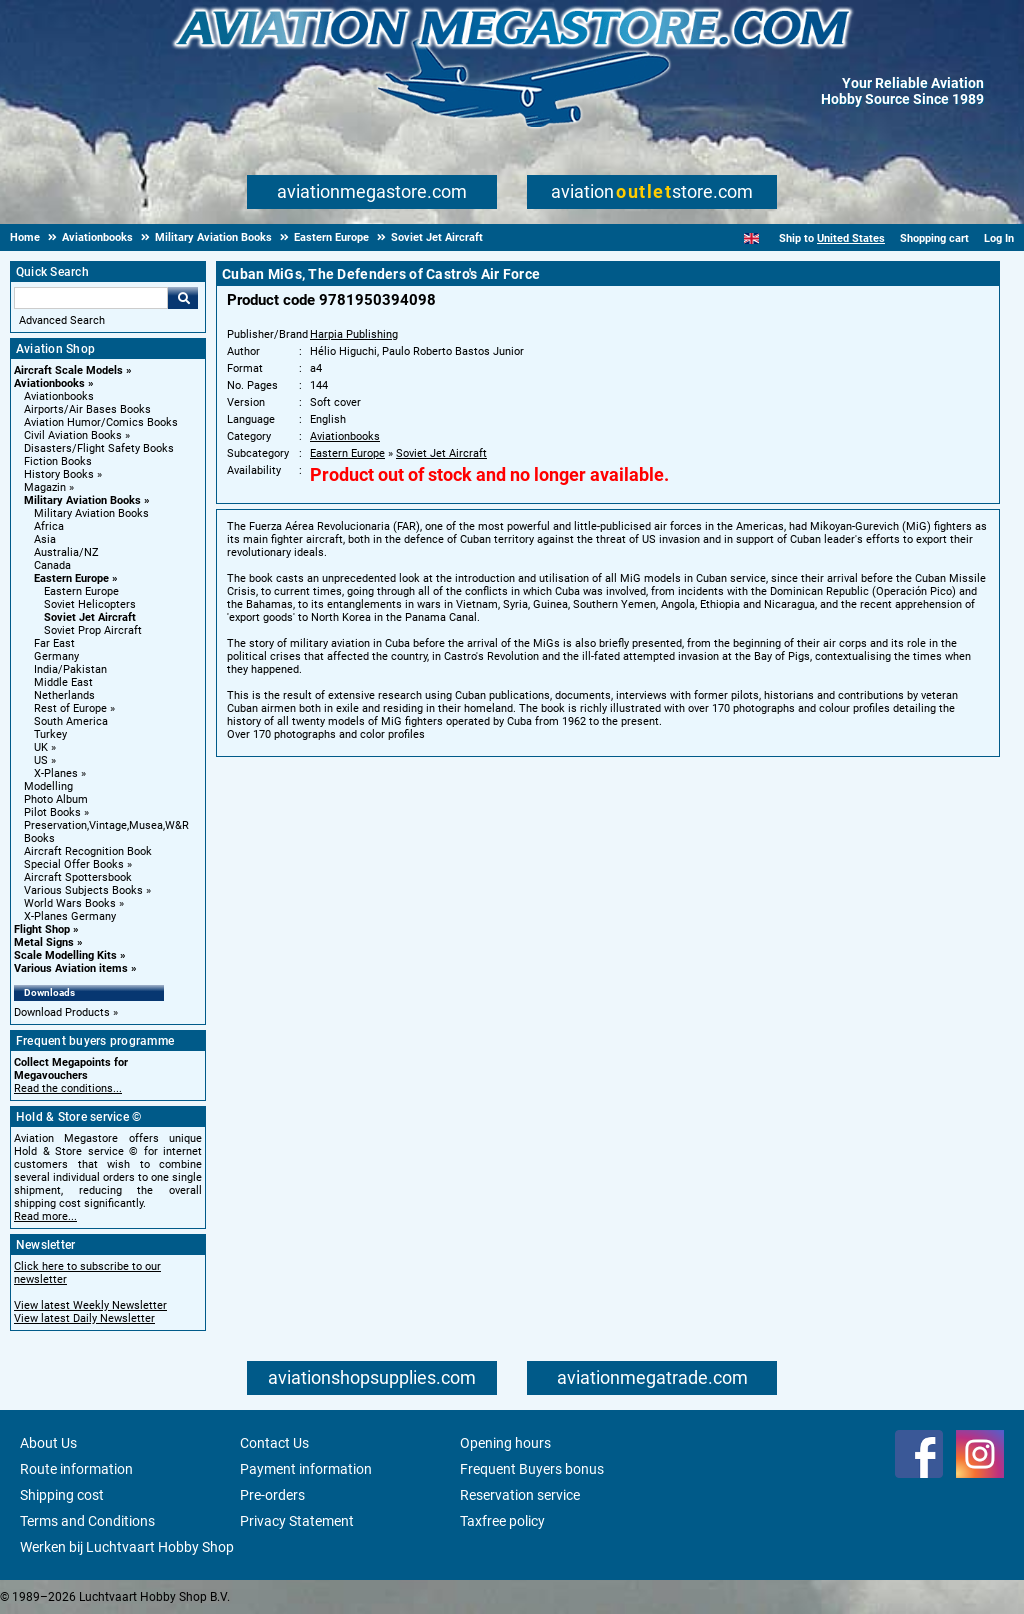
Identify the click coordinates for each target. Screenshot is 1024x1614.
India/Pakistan (70, 669)
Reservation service (520, 1495)
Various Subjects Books (83, 890)
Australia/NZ (66, 552)
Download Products (62, 1012)
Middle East (63, 682)
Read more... (45, 1216)
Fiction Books (58, 461)
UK (41, 747)
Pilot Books (52, 812)
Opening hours (505, 1443)
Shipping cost (62, 1495)
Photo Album (56, 799)
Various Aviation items (71, 968)
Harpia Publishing (354, 334)
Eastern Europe (71, 578)
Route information (76, 1469)
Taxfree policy (502, 1521)
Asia (45, 539)
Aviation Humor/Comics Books (101, 422)
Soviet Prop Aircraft (93, 630)
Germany (56, 656)
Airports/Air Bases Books (87, 409)
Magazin (45, 487)
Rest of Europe (70, 708)
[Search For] (91, 298)
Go (183, 298)
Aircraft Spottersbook (78, 877)
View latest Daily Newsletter (84, 1318)
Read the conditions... (68, 1088)
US (41, 760)
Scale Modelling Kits (65, 955)
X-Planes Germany (70, 916)
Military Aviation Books (82, 500)
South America (71, 721)
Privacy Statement (297, 1521)
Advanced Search (62, 320)
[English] (751, 238)
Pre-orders (272, 1495)
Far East (54, 643)
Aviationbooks (49, 383)
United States (851, 238)
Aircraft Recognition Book (88, 851)
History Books (59, 474)
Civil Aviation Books (73, 435)
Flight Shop (42, 929)
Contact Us (274, 1443)
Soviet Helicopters (90, 604)
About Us (48, 1443)
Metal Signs (44, 942)
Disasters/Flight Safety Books (99, 448)
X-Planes (56, 773)
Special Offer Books (74, 864)
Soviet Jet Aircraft (90, 617)
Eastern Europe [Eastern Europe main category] (81, 591)
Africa (49, 526)
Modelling (48, 786)
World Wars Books (70, 903)
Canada (52, 565)
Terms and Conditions (87, 1521)
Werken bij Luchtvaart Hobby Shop (127, 1547)
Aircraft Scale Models (68, 370)
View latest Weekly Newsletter (90, 1305)
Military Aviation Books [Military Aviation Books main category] (91, 513)
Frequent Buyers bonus (532, 1469)
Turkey (50, 734)
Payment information (306, 1469)
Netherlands (64, 695)
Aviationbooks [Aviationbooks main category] (59, 396)
